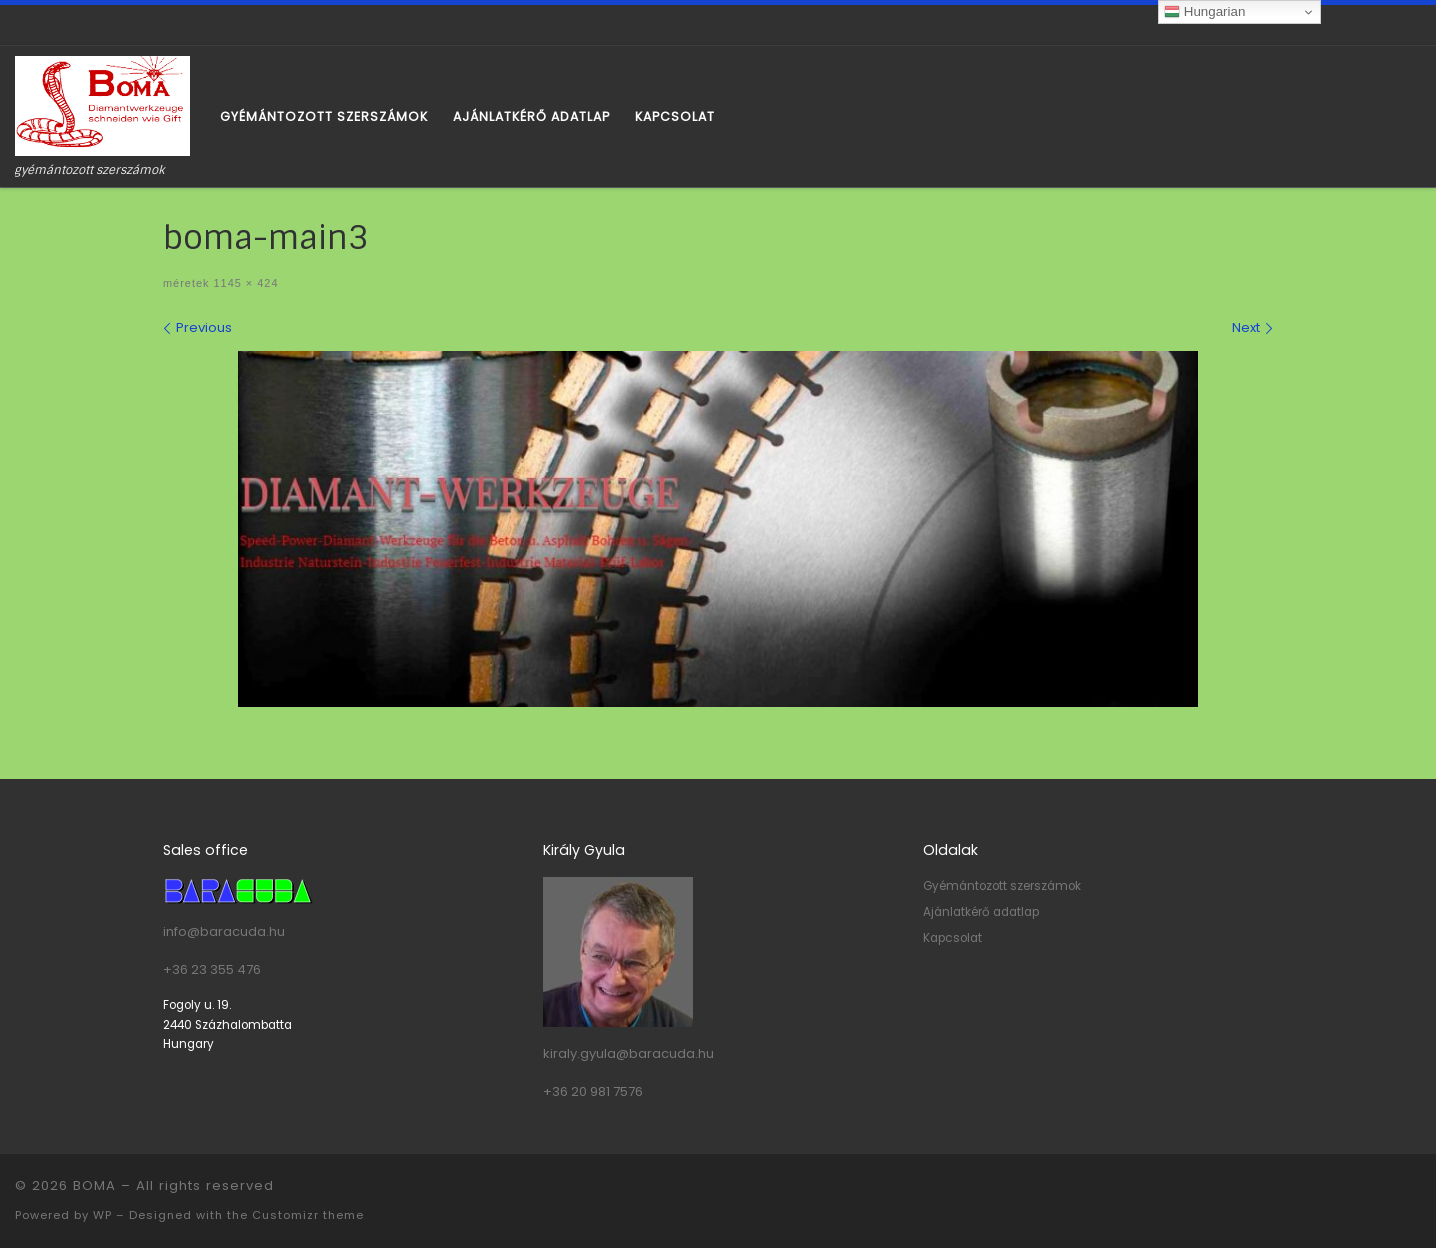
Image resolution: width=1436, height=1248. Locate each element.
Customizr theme (308, 1215)
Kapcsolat (952, 938)
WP (102, 1215)
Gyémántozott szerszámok (1002, 886)
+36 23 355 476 (212, 969)
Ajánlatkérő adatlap (981, 912)
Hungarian (1204, 12)
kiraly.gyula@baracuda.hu (628, 1053)
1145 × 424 (243, 283)
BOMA (94, 1185)
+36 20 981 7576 (593, 1091)
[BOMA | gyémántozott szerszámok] (102, 104)
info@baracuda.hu (224, 931)
